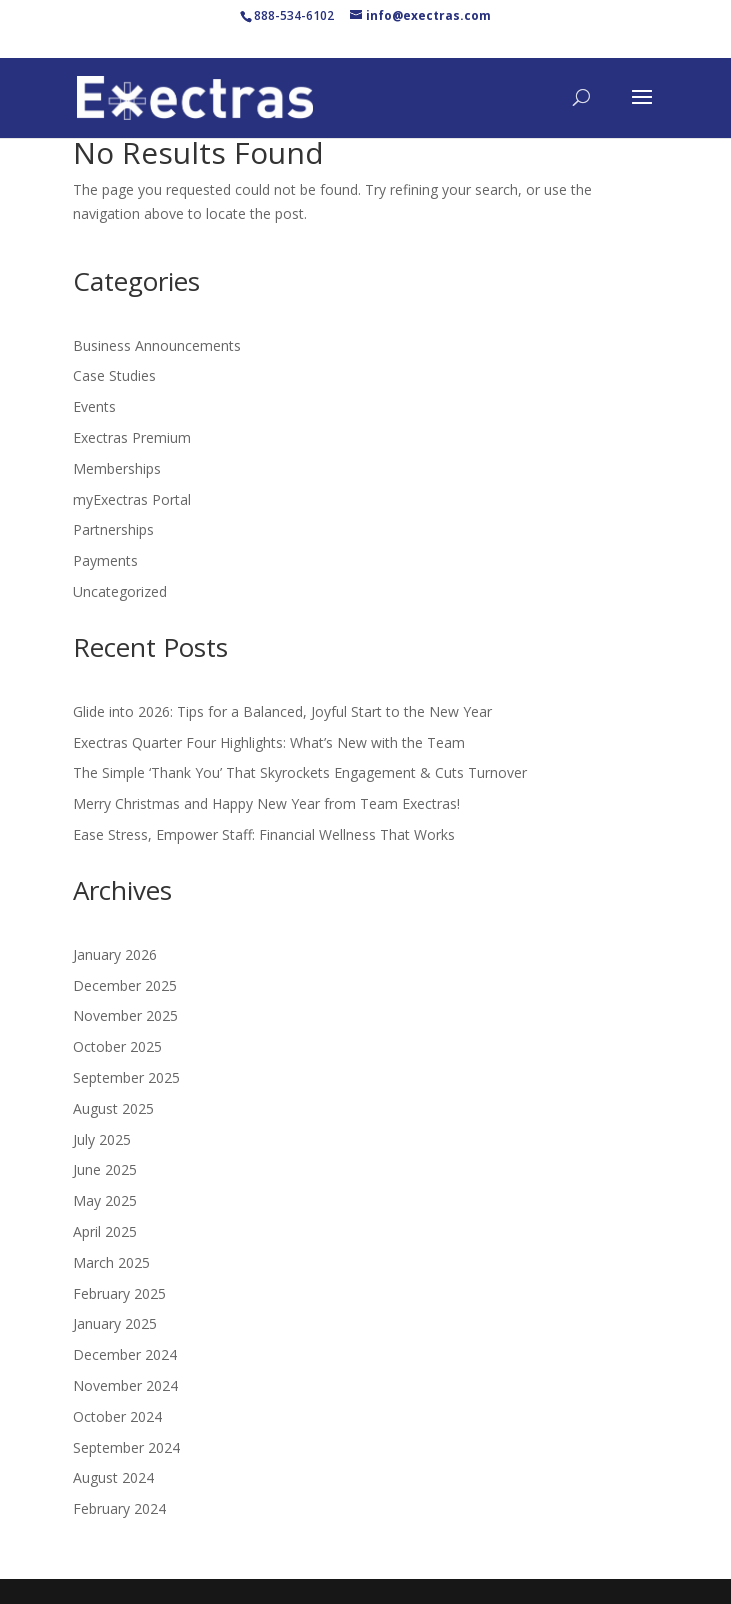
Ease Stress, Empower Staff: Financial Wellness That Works (264, 834)
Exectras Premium (132, 437)
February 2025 (119, 1293)
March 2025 (111, 1262)
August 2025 (113, 1108)
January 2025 (115, 1323)
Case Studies (114, 375)
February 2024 (119, 1508)
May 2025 (105, 1200)
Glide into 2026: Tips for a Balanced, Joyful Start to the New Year (282, 711)
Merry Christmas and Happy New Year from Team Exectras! (266, 803)
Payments (105, 560)
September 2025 (126, 1077)
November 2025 (125, 1015)
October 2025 (117, 1046)
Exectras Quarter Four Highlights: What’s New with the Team (269, 742)
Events (94, 406)
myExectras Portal (132, 499)
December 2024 (125, 1354)
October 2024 (117, 1416)
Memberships (117, 468)
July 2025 (102, 1139)
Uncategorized (120, 591)
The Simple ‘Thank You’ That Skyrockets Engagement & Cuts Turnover (300, 772)
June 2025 (105, 1169)
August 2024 (113, 1477)
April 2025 (105, 1231)
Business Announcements (157, 345)
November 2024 (125, 1385)
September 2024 (126, 1447)
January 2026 (115, 954)
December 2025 (125, 985)
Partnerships (113, 529)
